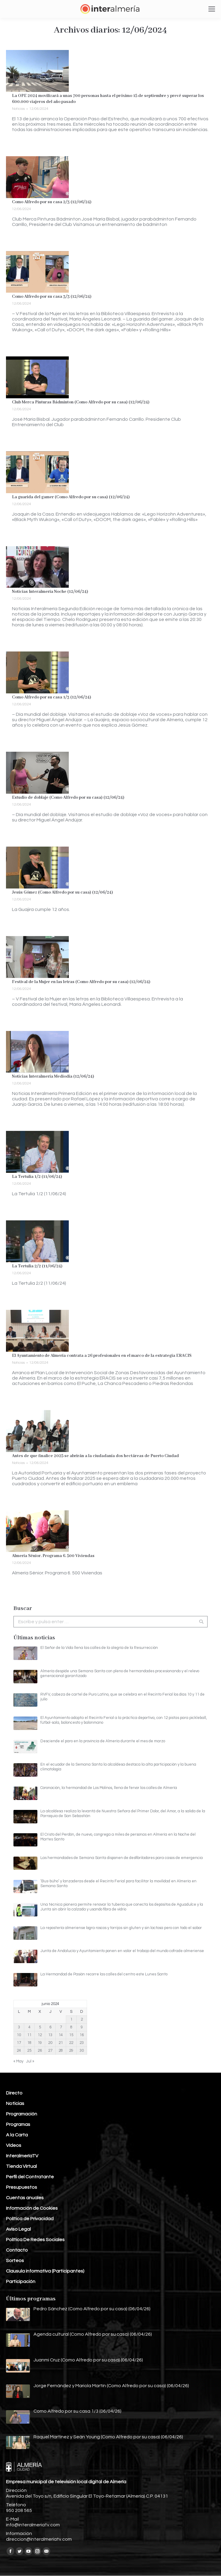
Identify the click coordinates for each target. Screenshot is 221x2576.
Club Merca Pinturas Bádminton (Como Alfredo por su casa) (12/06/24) (81, 402)
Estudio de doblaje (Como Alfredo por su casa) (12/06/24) (68, 797)
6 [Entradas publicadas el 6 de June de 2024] (50, 2027)
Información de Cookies (32, 2208)
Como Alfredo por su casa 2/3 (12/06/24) (52, 202)
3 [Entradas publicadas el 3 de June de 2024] (19, 2027)
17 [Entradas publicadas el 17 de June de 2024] (19, 2043)
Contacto (17, 2250)
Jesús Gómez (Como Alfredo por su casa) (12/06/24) (62, 892)
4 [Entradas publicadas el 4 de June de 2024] (29, 2027)
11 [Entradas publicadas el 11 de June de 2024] (29, 2035)
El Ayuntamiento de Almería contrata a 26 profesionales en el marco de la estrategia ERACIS (101, 1355)
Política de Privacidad (30, 2218)
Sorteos (15, 2260)
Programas (18, 2124)
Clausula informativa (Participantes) (45, 2271)
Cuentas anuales (25, 2197)
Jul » (30, 2061)
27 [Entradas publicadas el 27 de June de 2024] (50, 2050)
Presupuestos (21, 2187)
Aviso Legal (18, 2229)
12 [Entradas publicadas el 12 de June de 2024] (40, 2035)
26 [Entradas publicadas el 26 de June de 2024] (40, 2050)
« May (18, 2061)
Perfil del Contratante (30, 2176)
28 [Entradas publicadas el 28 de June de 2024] (61, 2050)
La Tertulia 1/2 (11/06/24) (37, 1176)
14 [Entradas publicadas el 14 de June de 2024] (61, 2035)
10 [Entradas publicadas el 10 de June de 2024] (19, 2035)
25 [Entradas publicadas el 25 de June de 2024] (29, 2050)
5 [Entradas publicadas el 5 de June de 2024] (40, 2027)
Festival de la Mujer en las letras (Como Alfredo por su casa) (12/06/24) (81, 982)
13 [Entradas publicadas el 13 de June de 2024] (50, 2035)
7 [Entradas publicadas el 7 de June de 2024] (61, 2027)
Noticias (18, 109)
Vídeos (13, 2145)
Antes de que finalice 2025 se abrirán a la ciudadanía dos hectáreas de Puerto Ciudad (95, 1456)
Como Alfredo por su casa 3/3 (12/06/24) (52, 296)
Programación (21, 2114)
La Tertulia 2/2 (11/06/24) (37, 1266)
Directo (14, 2093)
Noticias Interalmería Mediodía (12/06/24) (53, 1076)
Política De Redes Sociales (35, 2239)
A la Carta (17, 2135)
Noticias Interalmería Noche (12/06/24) (50, 591)
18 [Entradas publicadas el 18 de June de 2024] (29, 2043)
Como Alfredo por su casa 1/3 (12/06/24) (51, 697)
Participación (20, 2281)
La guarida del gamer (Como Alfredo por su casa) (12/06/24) (71, 497)
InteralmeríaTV (22, 2155)
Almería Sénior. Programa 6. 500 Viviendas (53, 1556)
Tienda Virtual (21, 2166)
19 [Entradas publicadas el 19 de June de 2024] (40, 2043)
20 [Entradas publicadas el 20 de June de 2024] (50, 2043)
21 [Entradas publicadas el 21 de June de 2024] (61, 2043)
